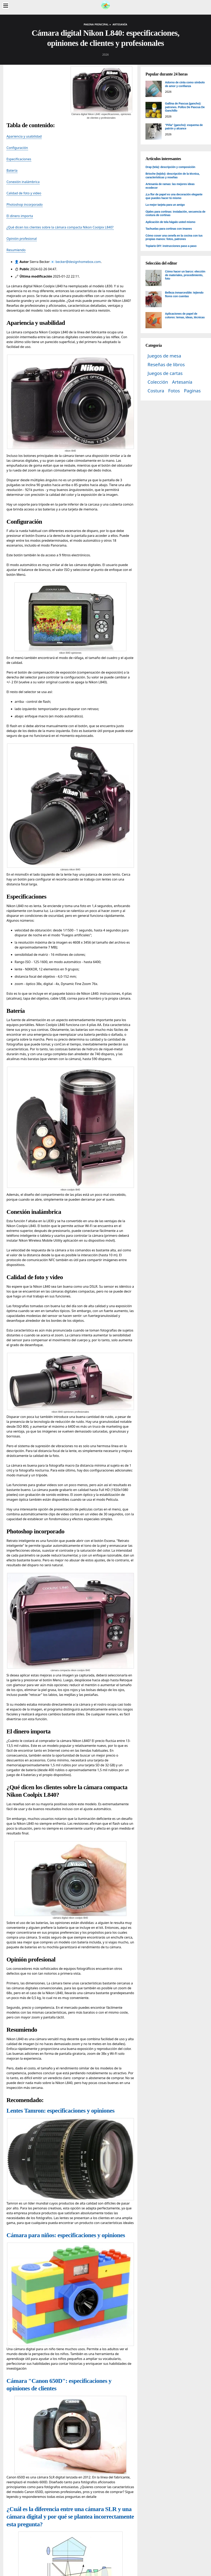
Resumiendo (16, 250)
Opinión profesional (21, 238)
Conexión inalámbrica (23, 182)
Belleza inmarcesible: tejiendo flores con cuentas (184, 294)
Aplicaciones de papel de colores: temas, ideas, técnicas (185, 315)
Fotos (174, 391)
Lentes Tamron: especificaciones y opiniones (60, 2110)
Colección (157, 382)
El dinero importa (19, 216)
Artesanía (182, 382)
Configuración (17, 147)
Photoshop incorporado (24, 204)
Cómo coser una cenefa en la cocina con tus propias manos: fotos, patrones (173, 237)
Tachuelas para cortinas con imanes (168, 228)
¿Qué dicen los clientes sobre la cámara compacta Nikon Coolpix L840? (60, 227)
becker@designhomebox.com (78, 261)
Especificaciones (18, 159)
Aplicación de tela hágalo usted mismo (170, 222)
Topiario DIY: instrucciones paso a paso (170, 246)
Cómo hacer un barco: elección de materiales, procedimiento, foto (185, 275)
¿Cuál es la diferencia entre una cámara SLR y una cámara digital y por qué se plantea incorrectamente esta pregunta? (70, 2517)
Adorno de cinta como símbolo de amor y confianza (185, 84)
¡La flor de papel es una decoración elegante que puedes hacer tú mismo (173, 196)
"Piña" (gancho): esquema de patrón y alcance (184, 126)
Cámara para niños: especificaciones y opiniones (65, 2235)
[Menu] (5, 5)
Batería (11, 170)
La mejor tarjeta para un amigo (165, 204)
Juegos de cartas (165, 373)
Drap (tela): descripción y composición (170, 167)
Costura (155, 391)
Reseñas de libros (166, 364)
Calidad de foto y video (23, 193)
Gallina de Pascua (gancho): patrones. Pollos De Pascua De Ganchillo (185, 107)
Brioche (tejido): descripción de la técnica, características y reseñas (172, 175)
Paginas (192, 391)
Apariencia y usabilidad (24, 136)
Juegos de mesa (164, 356)
